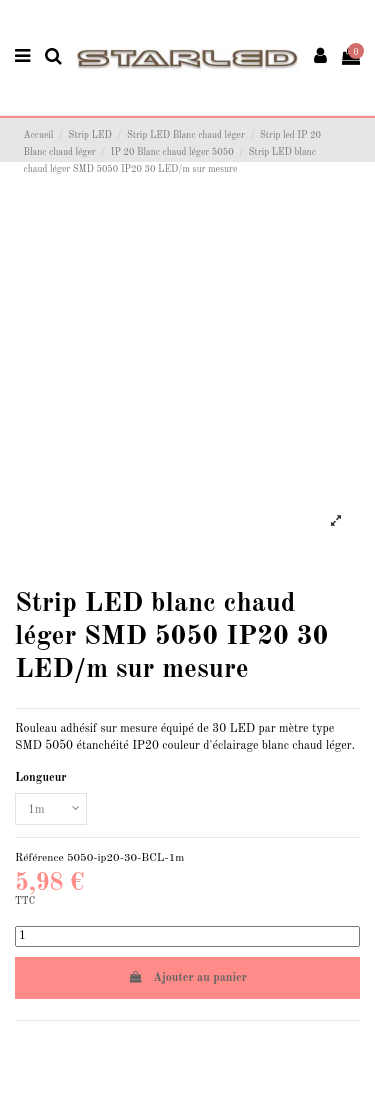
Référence (39, 858)
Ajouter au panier (187, 977)
